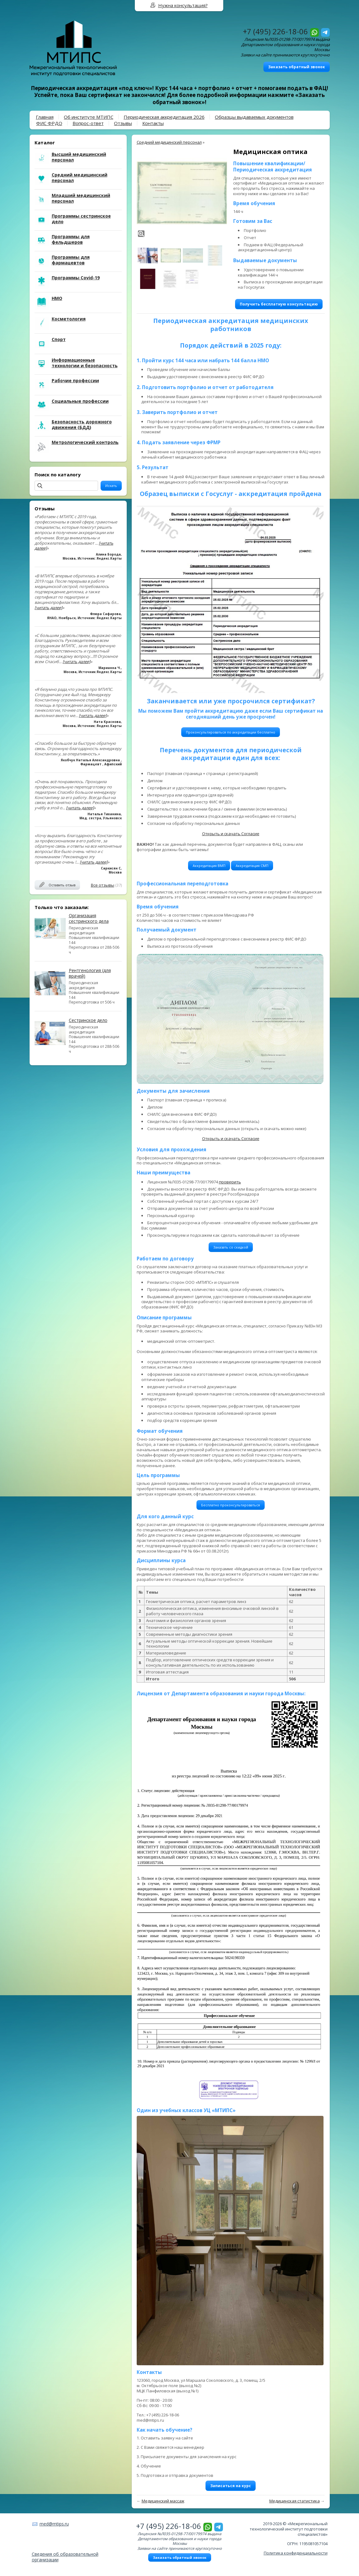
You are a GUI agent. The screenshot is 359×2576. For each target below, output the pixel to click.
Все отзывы (102, 885)
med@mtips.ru (54, 2524)
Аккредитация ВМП (209, 865)
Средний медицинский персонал (169, 142)
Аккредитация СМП (252, 865)
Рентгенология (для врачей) (90, 973)
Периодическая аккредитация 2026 (164, 117)
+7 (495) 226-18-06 (275, 31)
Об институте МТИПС (88, 117)
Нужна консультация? (183, 5)
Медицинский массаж (163, 2501)
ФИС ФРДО (49, 123)
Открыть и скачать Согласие (230, 833)
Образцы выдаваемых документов (254, 117)
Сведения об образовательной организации (65, 2557)
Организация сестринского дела (89, 918)
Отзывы (123, 123)
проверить (230, 1182)
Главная (45, 117)
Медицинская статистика (294, 2501)
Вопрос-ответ (88, 123)
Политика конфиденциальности (296, 2553)
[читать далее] (48, 607)
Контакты (153, 123)
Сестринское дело (88, 1020)
